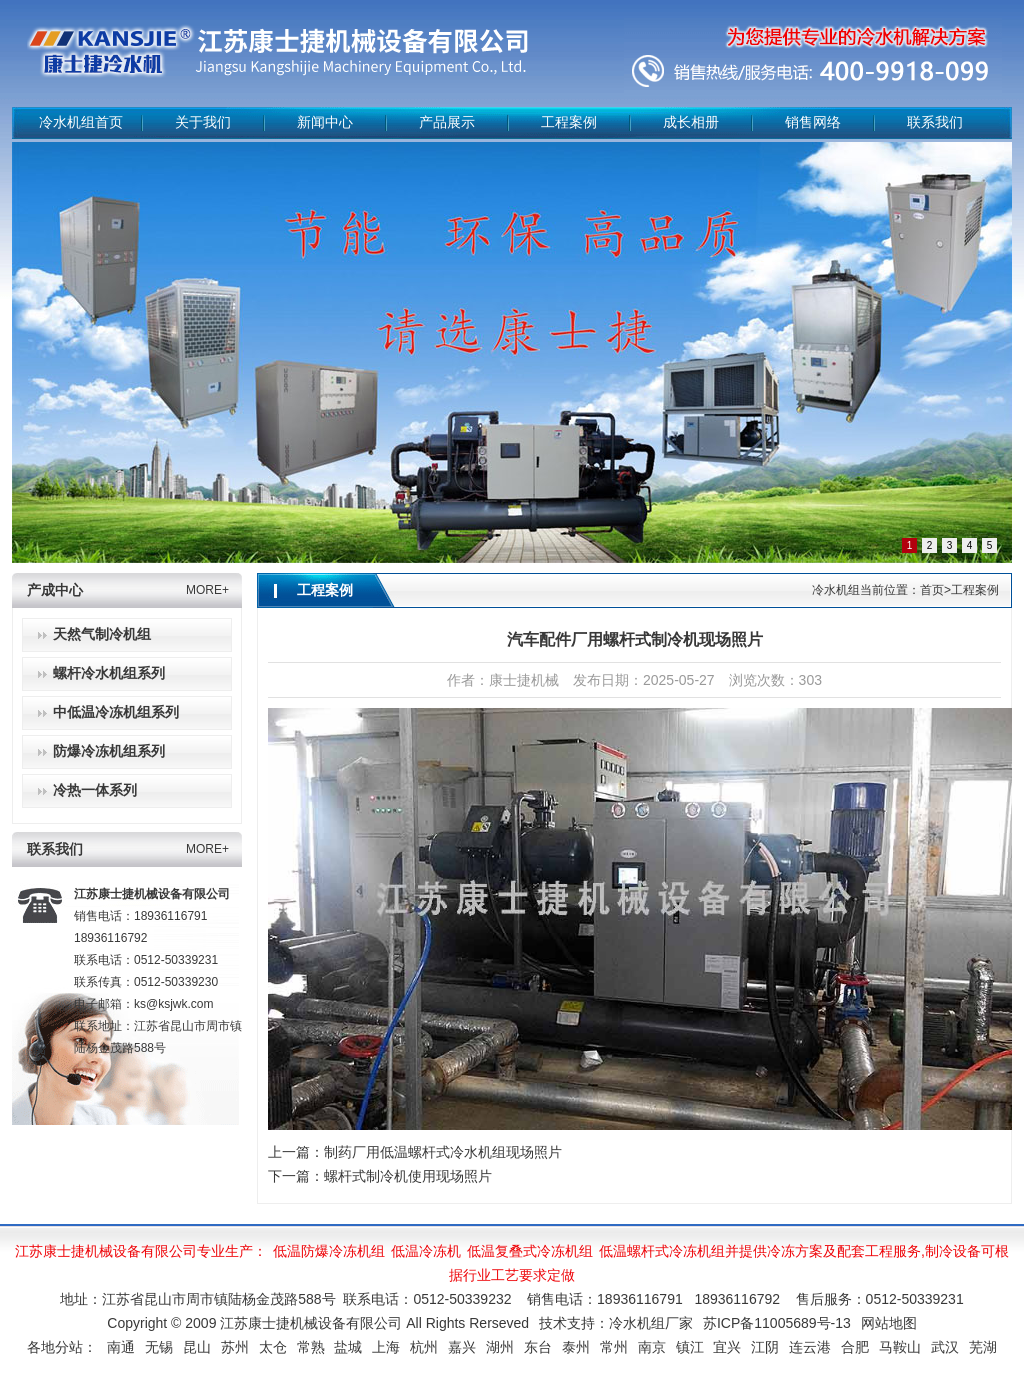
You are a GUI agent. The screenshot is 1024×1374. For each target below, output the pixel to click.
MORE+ (207, 590)
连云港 (810, 1347)
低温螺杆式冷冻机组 (662, 1251)
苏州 (235, 1347)
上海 (386, 1347)
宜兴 (727, 1347)
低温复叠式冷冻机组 (530, 1251)
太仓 (273, 1347)
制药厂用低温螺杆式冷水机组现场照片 (443, 1152)
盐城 (348, 1347)
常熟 (311, 1347)
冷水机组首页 (81, 122)
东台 (538, 1347)
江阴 (765, 1347)
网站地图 (889, 1323)
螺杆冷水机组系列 (109, 673)
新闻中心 (325, 122)
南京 (652, 1347)
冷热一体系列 (95, 790)
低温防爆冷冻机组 (329, 1251)
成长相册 (691, 122)
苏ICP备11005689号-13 (777, 1323)
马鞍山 (900, 1347)
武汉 (945, 1347)
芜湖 (983, 1347)
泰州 (576, 1347)
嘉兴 (462, 1347)
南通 (121, 1347)
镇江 (690, 1347)
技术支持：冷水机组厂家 (616, 1323)
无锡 (159, 1347)
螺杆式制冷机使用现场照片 (408, 1176)
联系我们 (935, 122)
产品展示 (447, 122)
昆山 (197, 1347)
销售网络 (813, 122)
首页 (932, 590)
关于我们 (203, 122)
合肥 (855, 1347)
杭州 (424, 1347)
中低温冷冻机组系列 (116, 712)
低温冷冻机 (426, 1251)
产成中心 (55, 590)
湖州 (500, 1347)
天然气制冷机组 (102, 634)
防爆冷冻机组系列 (109, 751)
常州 (614, 1347)
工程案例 (569, 122)
